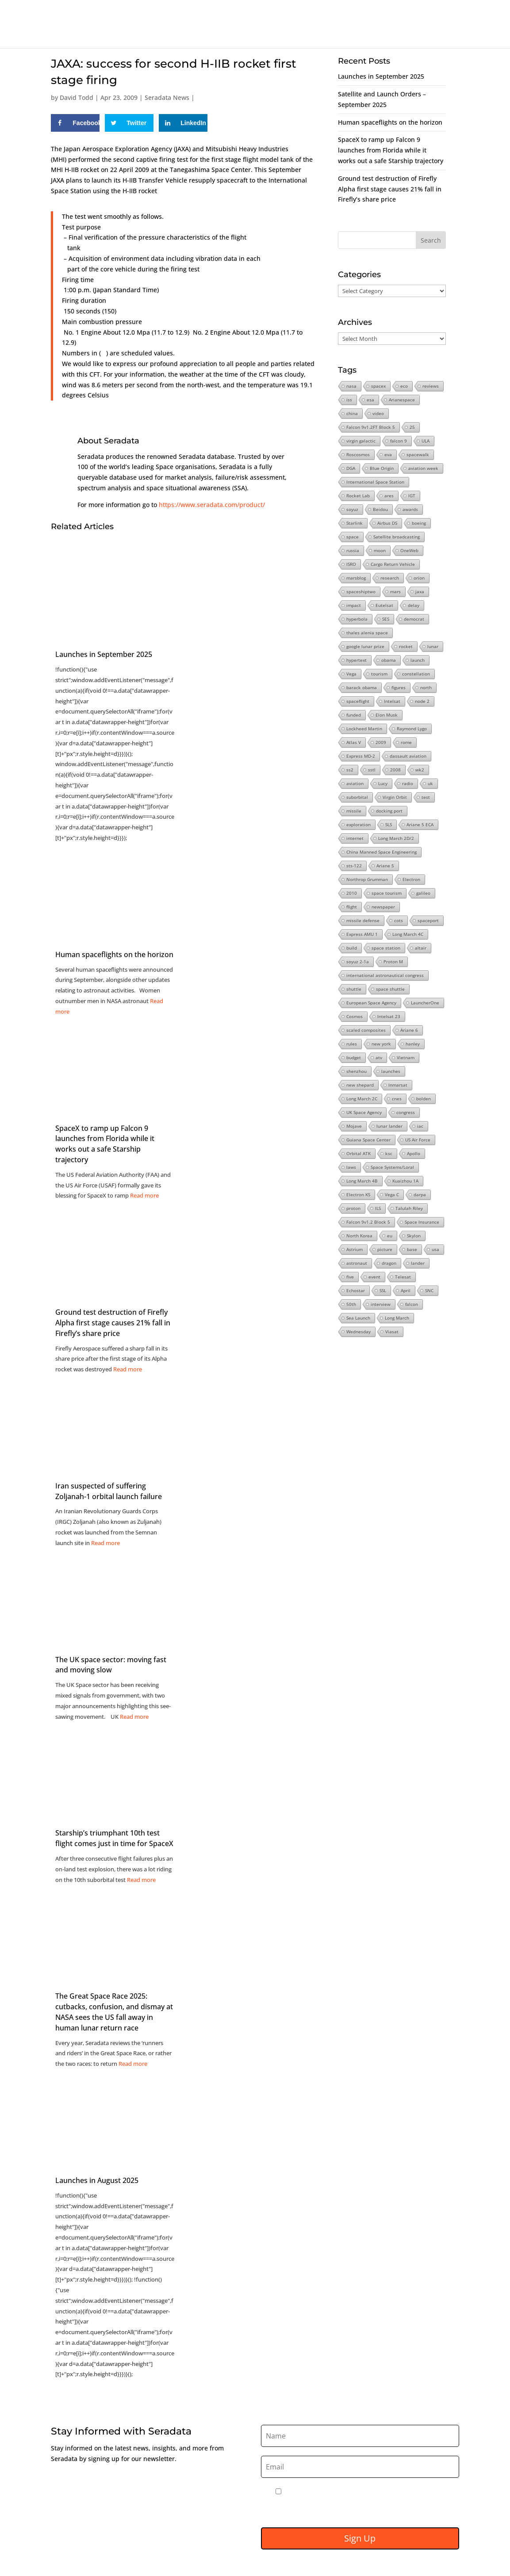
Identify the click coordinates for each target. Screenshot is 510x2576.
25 (412, 427)
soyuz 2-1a (357, 961)
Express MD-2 (360, 756)
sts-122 (354, 865)
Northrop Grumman (367, 879)
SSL (383, 1290)
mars (395, 591)
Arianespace (402, 400)
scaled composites (366, 1030)
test (426, 797)
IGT (411, 495)
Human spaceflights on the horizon (390, 122)
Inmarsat (397, 1085)
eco (404, 386)
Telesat (403, 1277)
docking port (389, 811)
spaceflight (357, 701)
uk (430, 783)
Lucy (382, 783)
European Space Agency (371, 1003)
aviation (355, 783)
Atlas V (353, 742)
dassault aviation (408, 756)
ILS (378, 1208)
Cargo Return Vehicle (393, 564)
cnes (397, 1098)
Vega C (392, 1194)
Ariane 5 (385, 865)
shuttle (353, 989)
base (412, 1249)
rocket (406, 646)
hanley (413, 1044)
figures (398, 687)
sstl (372, 770)
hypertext (356, 660)
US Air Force (417, 1140)
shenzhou (356, 1071)
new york (381, 1044)
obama (388, 660)
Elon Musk (387, 715)
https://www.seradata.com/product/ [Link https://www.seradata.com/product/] (212, 504)
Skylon (414, 1236)
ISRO (351, 564)
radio (407, 783)
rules (351, 1044)
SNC (429, 1290)
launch (417, 660)
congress (405, 1112)
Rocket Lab (358, 495)
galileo (423, 893)
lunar (432, 646)
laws (351, 1167)
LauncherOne (425, 1003)
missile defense (363, 920)
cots (398, 920)
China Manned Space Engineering (381, 852)
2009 (381, 742)
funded (353, 715)
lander (418, 1263)
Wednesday (358, 1331)
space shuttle (390, 989)
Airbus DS (387, 523)
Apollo (413, 1153)
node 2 (422, 701)
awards (410, 509)
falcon (411, 1304)
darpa (420, 1194)
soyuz (352, 509)
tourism (379, 674)
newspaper (383, 907)
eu (389, 1236)
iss (349, 400)
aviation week (423, 468)
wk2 (419, 770)
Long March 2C (361, 1098)
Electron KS (358, 1194)
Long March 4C (407, 934)
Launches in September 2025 (381, 76)
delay (413, 605)
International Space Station (375, 482)
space (352, 537)
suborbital (357, 797)
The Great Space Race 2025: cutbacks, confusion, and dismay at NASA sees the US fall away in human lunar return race (114, 2011)
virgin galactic (361, 441)
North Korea (359, 1236)
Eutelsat (384, 605)
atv (379, 1057)
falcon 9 (398, 441)
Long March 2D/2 (396, 838)
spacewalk (417, 454)
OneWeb (409, 550)
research (389, 578)
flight (351, 907)
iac (420, 1126)
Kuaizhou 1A (405, 1181)
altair (420, 948)
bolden (423, 1098)
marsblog (356, 578)
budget (353, 1057)
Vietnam (405, 1057)
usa (435, 1249)
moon (380, 550)
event (374, 1277)
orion (419, 578)
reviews (430, 386)
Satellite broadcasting (396, 537)
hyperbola (357, 619)
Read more (144, 1195)
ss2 (349, 770)
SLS (388, 824)
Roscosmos (358, 454)
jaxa (419, 591)
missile (353, 811)
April (405, 1290)
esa (370, 400)
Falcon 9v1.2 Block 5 (368, 1222)
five (350, 1277)
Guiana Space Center (368, 1140)
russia (352, 550)
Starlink (354, 523)
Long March (397, 1318)
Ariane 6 (409, 1030)
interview (381, 1304)
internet (355, 838)
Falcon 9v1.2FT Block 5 (370, 427)
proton (353, 1208)
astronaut (356, 1263)
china (352, 413)
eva (388, 454)
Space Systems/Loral (392, 1167)
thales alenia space (367, 633)
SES (385, 619)
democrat (414, 619)
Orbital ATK (358, 1153)
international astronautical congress (385, 975)
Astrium (354, 1249)
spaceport (428, 920)
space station (386, 948)
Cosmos (354, 1016)
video (378, 413)
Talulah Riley (409, 1208)
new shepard (360, 1085)
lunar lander (389, 1126)
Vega (351, 674)
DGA (350, 468)
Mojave (354, 1126)
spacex (378, 386)
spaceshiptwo (361, 591)
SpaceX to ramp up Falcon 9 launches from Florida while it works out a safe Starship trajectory (104, 1143)
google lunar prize (365, 646)
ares (389, 495)
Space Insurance (422, 1222)
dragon (389, 1263)
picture (384, 1249)
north (426, 687)
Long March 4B (362, 1181)
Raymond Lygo (412, 728)
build (351, 948)
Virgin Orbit (395, 797)
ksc (388, 1153)
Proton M (393, 961)
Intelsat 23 (388, 1016)
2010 (351, 893)
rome (406, 742)
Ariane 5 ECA (419, 824)
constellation (416, 674)
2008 (395, 770)
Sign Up (360, 2538)
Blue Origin (382, 468)
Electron (411, 879)
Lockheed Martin (364, 728)
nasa (351, 386)
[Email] (360, 2467)
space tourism (387, 893)
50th (351, 1304)
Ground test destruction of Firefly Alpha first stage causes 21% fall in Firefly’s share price (389, 189)
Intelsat (392, 701)
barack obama (361, 687)
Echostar (355, 1290)
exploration (358, 824)
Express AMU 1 (362, 934)
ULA (425, 441)
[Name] (360, 2436)
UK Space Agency (364, 1112)
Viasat (392, 1331)
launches (390, 1071)
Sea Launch (358, 1318)
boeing (419, 523)
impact (353, 605)
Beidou (380, 509)
